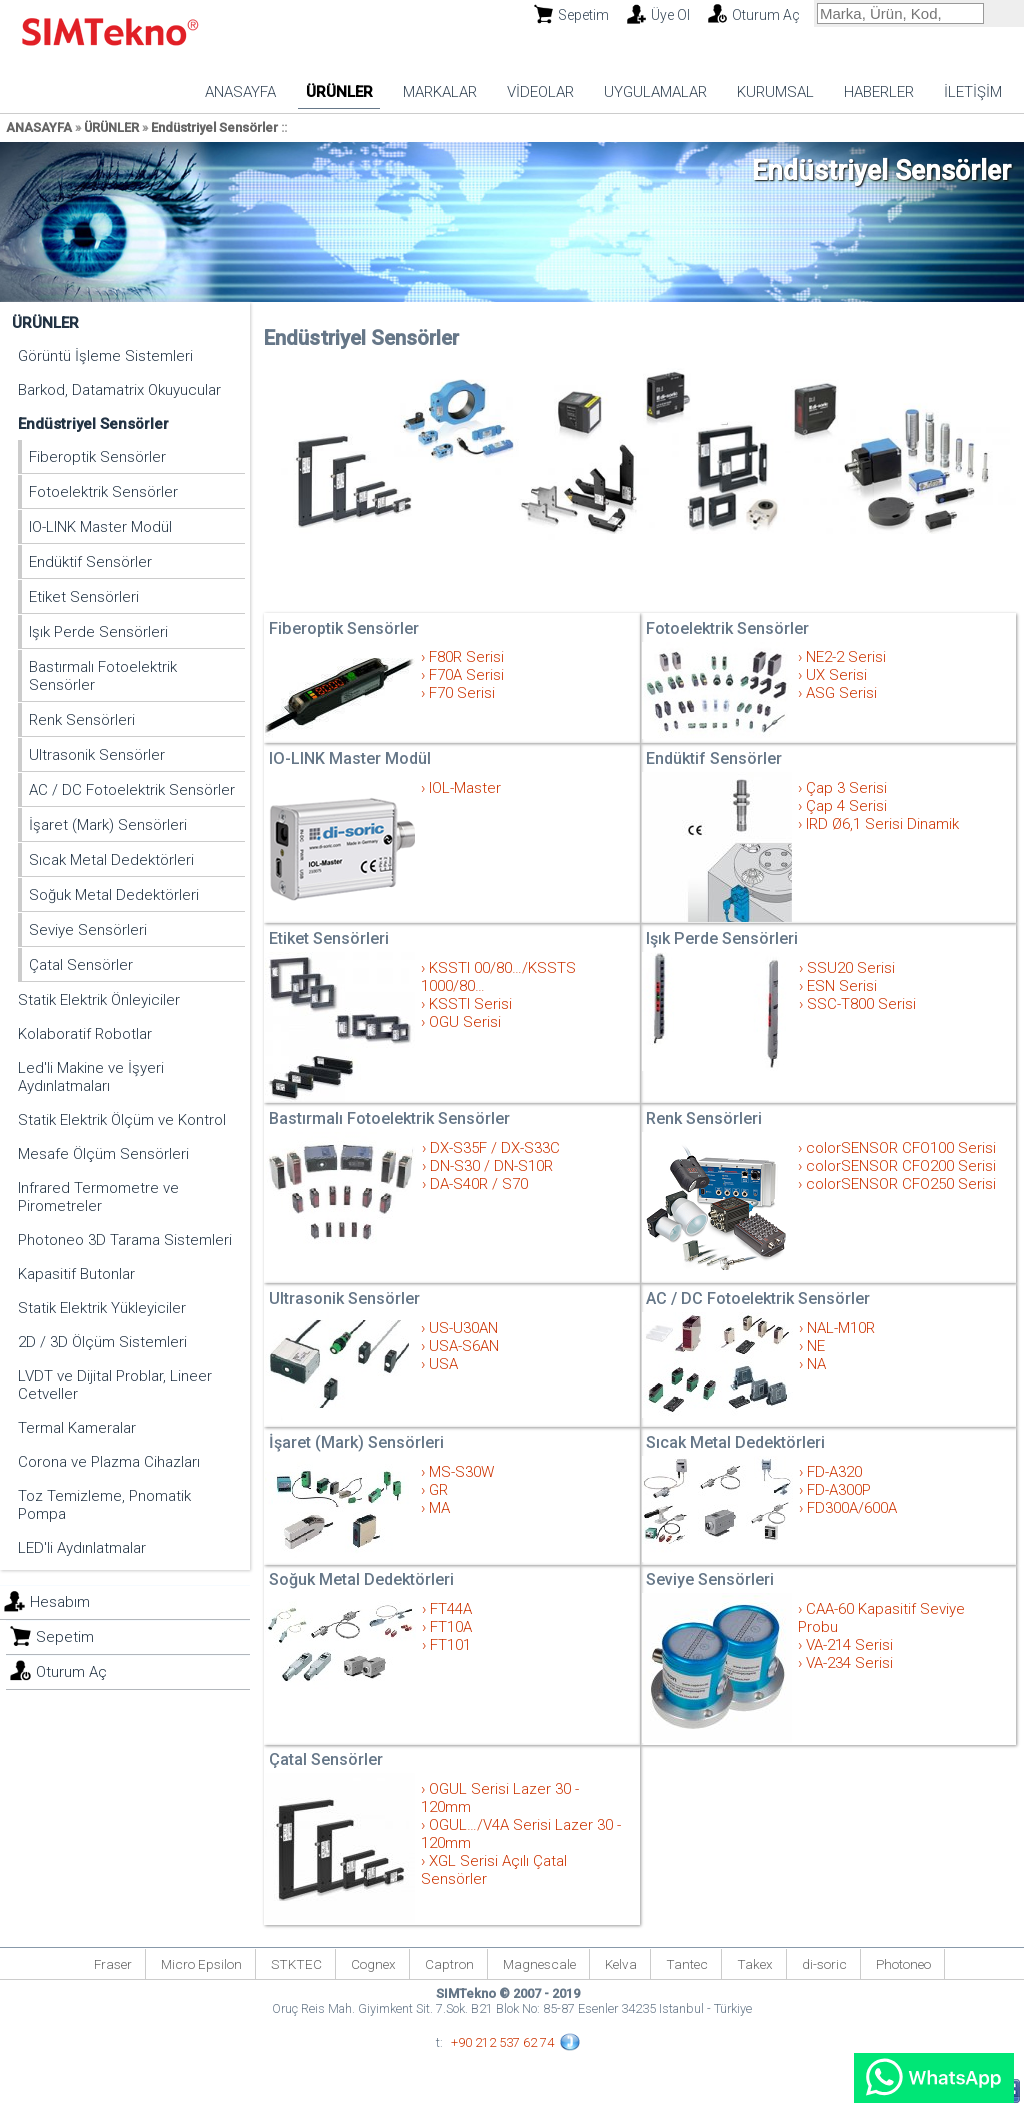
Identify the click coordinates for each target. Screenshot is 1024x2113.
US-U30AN (463, 1328)
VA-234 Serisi (849, 1663)
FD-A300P (839, 1490)
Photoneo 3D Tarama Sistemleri (125, 1240)
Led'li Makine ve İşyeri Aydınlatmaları (91, 1077)
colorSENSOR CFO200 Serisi (901, 1166)
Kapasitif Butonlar (76, 1274)
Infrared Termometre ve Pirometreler (98, 1197)
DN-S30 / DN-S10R (491, 1166)
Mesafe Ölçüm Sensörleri (103, 1154)
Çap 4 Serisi (846, 806)
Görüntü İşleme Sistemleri (105, 356)
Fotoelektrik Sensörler (103, 492)
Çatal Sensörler (81, 965)
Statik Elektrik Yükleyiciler (102, 1308)
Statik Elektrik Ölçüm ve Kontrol (122, 1120)
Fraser (113, 1964)
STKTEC (296, 1964)
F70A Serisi (466, 675)
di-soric (824, 1964)
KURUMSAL (775, 92)
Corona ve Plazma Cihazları (109, 1462)
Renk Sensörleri (82, 720)
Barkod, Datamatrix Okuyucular (119, 390)
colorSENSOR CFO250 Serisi (901, 1184)
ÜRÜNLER (339, 92)
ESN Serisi (842, 986)
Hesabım (60, 1602)
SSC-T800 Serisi (861, 1004)
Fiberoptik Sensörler (97, 457)
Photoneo (903, 1964)
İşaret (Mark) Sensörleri (108, 825)
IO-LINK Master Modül (100, 527)
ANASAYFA (240, 92)
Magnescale (539, 1964)
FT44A (451, 1609)
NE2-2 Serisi (846, 657)
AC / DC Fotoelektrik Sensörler (132, 790)
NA (816, 1364)
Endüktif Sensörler (90, 562)
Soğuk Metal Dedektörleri (114, 895)
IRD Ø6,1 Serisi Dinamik (882, 824)
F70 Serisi (462, 693)
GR (438, 1490)
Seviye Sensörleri (88, 930)
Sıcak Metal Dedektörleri (111, 860)
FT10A (451, 1627)
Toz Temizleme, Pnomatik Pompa (104, 1505)
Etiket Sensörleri (84, 597)
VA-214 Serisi (849, 1645)
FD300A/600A (852, 1508)
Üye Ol (670, 15)
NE (816, 1346)
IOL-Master (465, 788)
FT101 (450, 1645)
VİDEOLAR (540, 92)
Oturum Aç (766, 15)
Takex (755, 1964)
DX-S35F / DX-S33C (495, 1148)
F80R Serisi (466, 657)
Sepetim (583, 15)
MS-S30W (461, 1472)
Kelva (621, 1964)
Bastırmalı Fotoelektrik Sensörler (103, 676)
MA (439, 1508)
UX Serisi (836, 675)
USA (443, 1364)
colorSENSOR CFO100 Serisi (901, 1148)
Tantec (687, 1964)
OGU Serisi (465, 1022)
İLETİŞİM (973, 92)
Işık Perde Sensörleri (98, 632)
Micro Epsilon (201, 1964)
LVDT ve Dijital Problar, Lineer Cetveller (115, 1385)
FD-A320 (834, 1472)
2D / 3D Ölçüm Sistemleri (102, 1342)
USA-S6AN (464, 1346)
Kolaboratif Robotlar (85, 1034)
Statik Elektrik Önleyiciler (99, 1000)
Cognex (373, 1964)
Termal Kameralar (77, 1428)
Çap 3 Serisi (846, 788)
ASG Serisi (841, 693)
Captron (449, 1964)
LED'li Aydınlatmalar (82, 1548)
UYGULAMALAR (655, 92)
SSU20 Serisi (851, 968)
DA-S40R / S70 (479, 1184)
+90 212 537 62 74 (502, 2042)
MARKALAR (440, 92)
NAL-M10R (841, 1328)
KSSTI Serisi (470, 1004)
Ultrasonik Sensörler (97, 755)
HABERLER (879, 92)
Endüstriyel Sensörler (214, 127)
